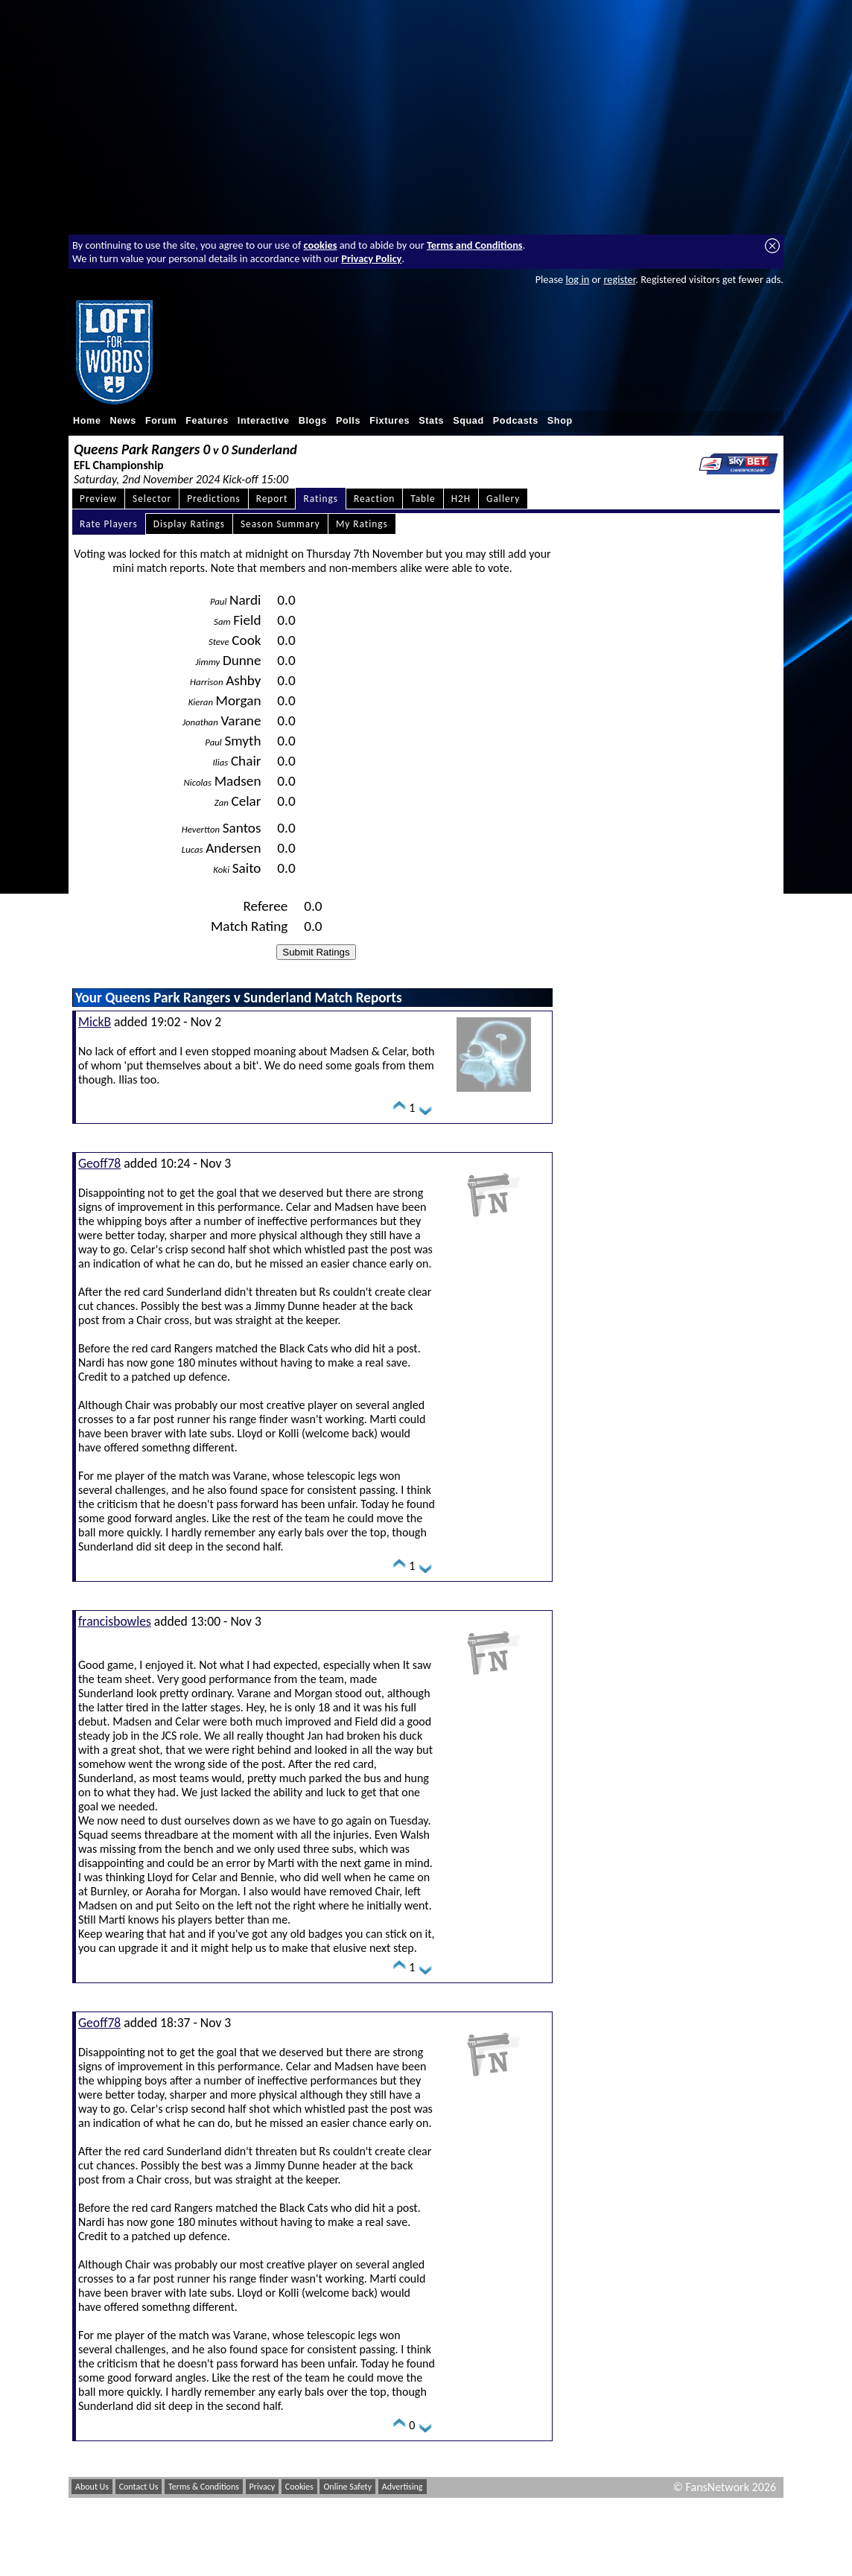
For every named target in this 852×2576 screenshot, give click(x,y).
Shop (560, 421)
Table (423, 498)
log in (577, 279)
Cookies (299, 2486)
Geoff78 (99, 1163)
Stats (431, 421)
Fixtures (389, 421)
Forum (161, 421)
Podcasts (515, 421)
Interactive (264, 421)
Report (272, 498)
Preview (98, 498)
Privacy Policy (371, 258)
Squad (468, 421)
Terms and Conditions (475, 245)
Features (207, 421)
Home (87, 421)
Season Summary (280, 524)
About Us (92, 2486)
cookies (320, 245)
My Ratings (362, 524)
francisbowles (114, 1621)
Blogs (313, 421)
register (619, 279)
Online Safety (347, 2486)
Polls (348, 421)
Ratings (320, 498)
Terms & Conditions (203, 2486)
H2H (461, 498)
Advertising (402, 2486)
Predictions (213, 498)
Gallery (503, 498)
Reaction (374, 498)
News (123, 421)
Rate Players (109, 524)
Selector (152, 498)
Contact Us (139, 2486)
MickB (94, 1022)
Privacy (262, 2486)
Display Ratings (189, 524)
